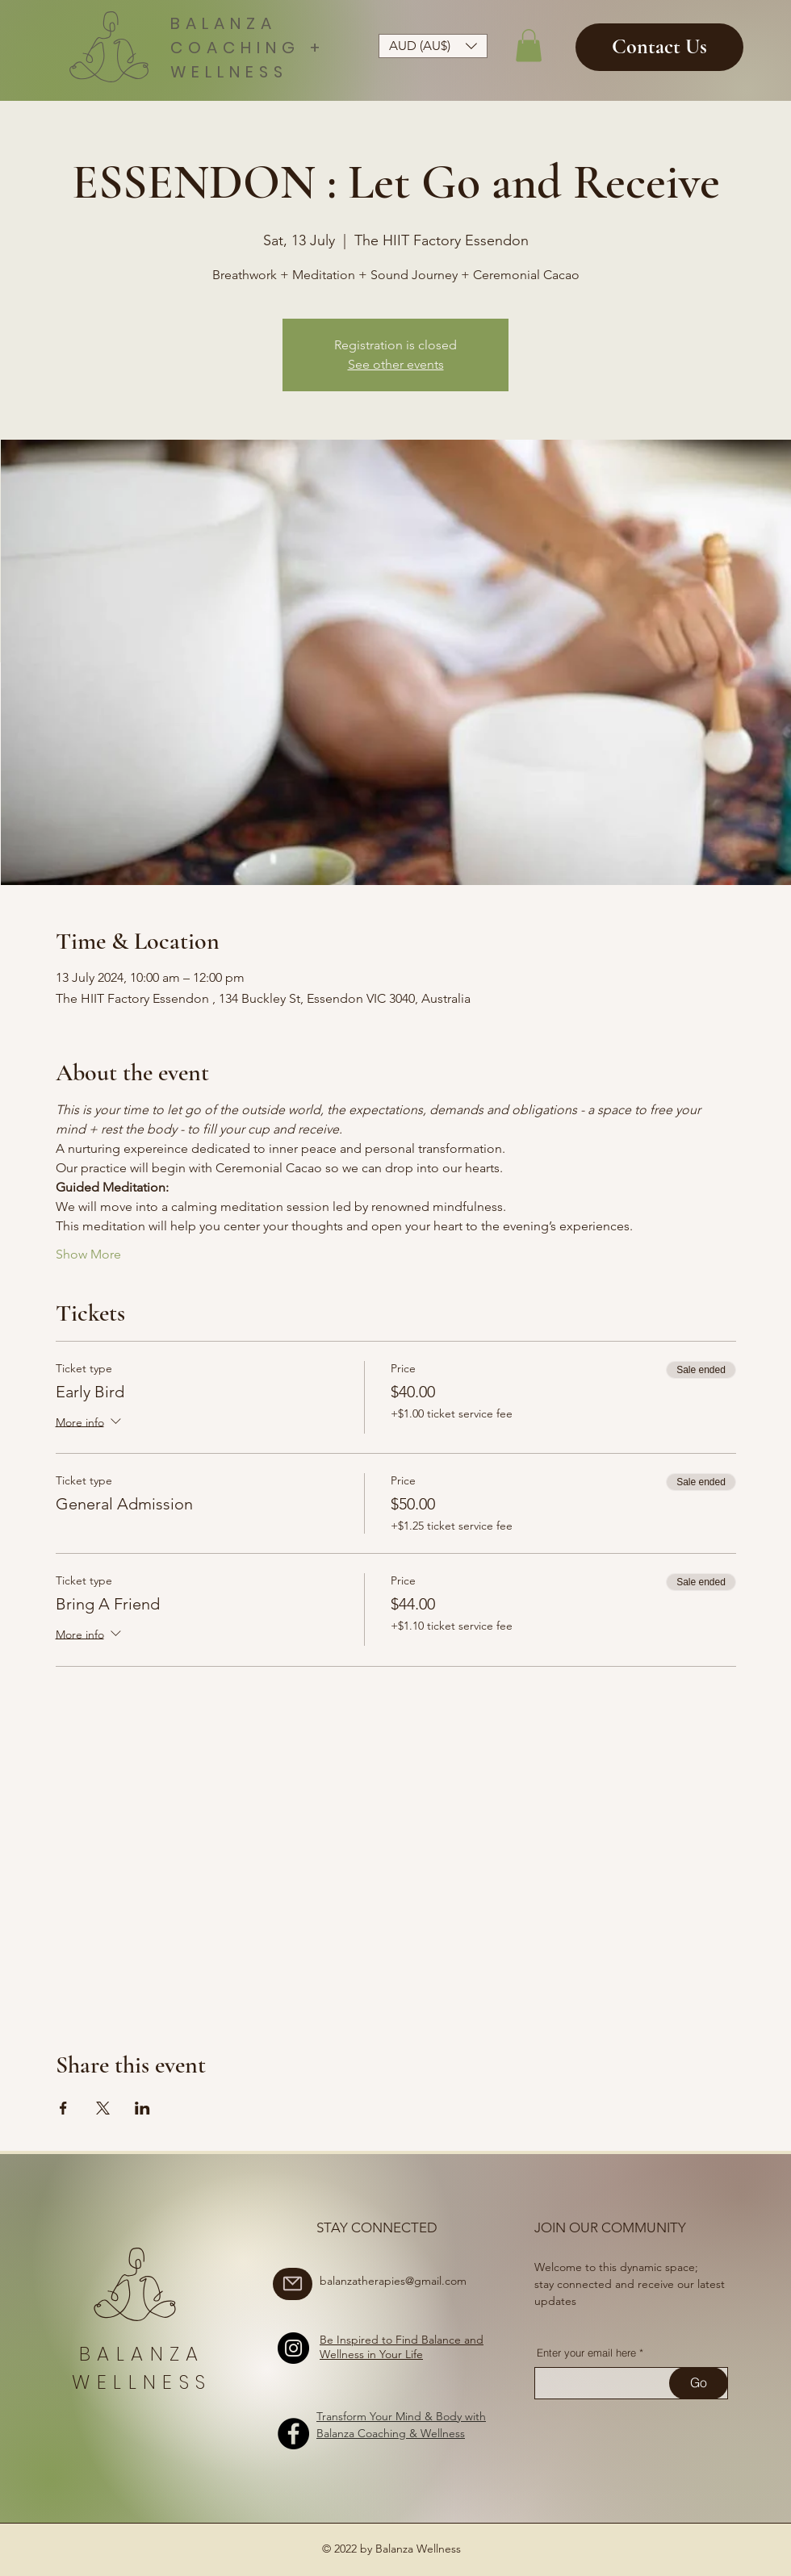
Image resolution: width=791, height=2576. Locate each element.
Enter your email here (586, 2353)
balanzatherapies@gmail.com (393, 2280)
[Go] (698, 2383)
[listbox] (433, 46)
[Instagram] (293, 2348)
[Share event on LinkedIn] (142, 2108)
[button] (433, 46)
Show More (88, 1254)
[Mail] (292, 2284)
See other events (396, 364)
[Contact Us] (659, 47)
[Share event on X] (103, 2108)
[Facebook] (293, 2433)
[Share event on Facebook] (63, 2108)
